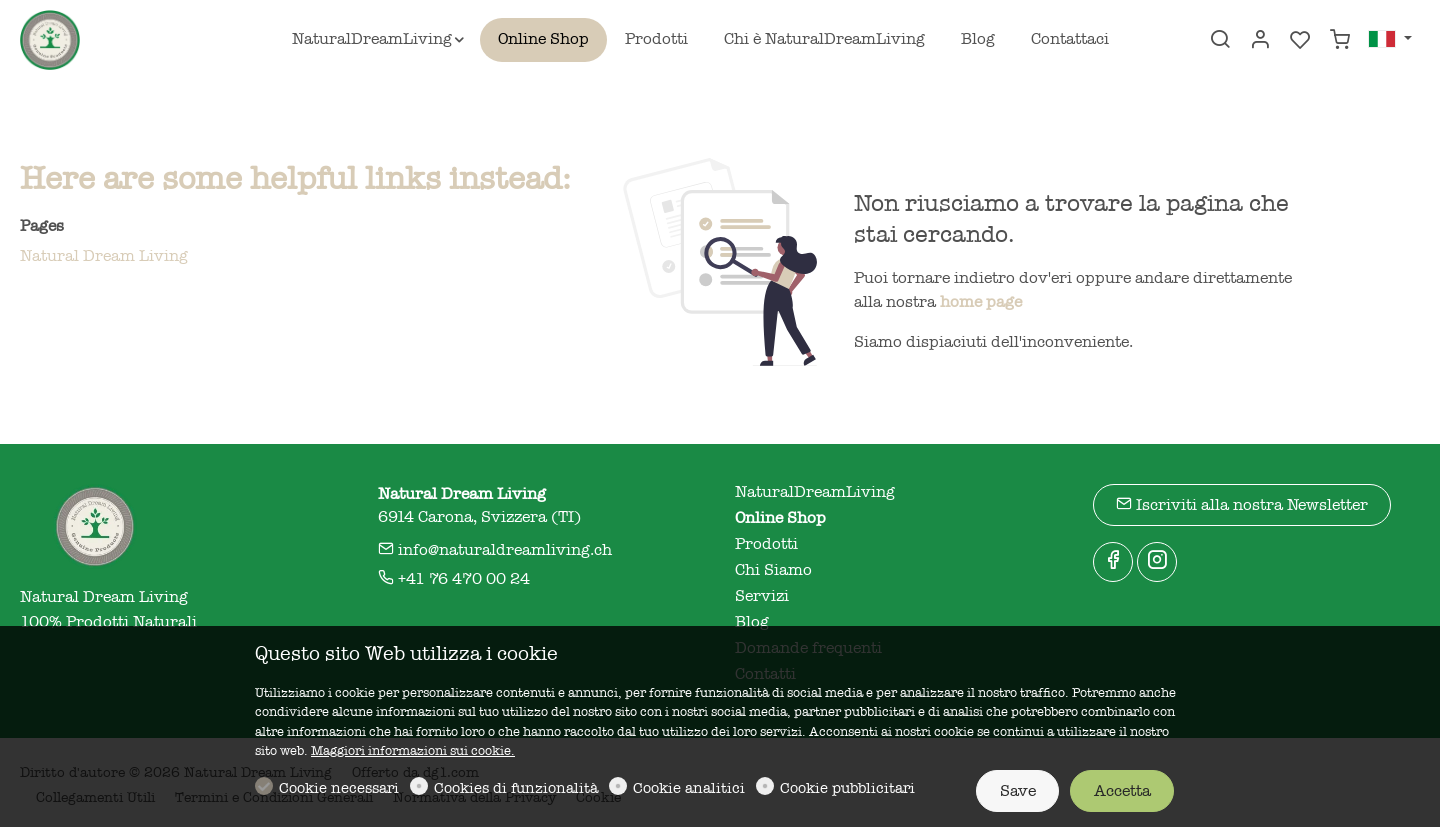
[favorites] (1300, 41)
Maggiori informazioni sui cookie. (413, 750)
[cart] (1340, 41)
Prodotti (766, 544)
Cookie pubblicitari (847, 788)
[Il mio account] (1260, 41)
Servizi (762, 596)
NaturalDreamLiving (815, 492)
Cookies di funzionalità (516, 788)
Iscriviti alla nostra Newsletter (1242, 504)
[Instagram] (1157, 562)
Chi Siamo (773, 570)
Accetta (1122, 791)
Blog (752, 622)
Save (1018, 791)
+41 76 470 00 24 (454, 579)
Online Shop (780, 518)
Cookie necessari (339, 788)
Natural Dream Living (104, 256)
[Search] (1220, 41)
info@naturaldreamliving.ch (495, 550)
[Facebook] (1113, 562)
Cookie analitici (689, 788)
